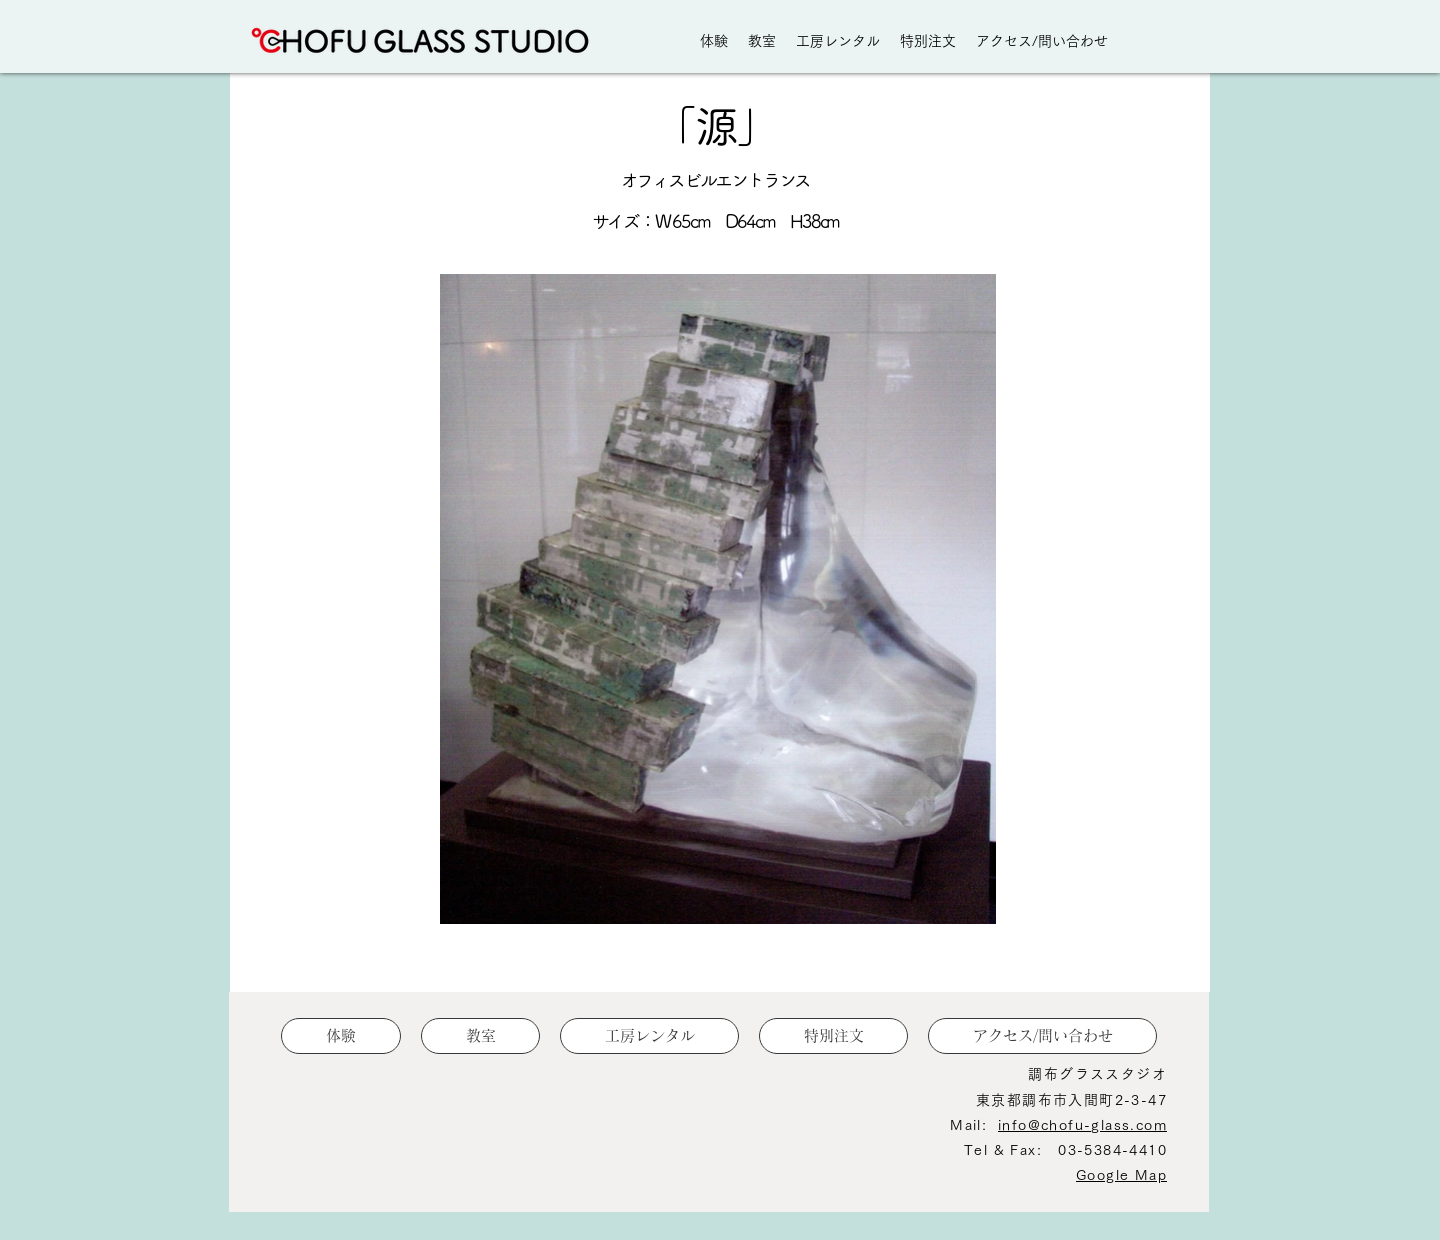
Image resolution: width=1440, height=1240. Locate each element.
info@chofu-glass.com (1082, 1125)
